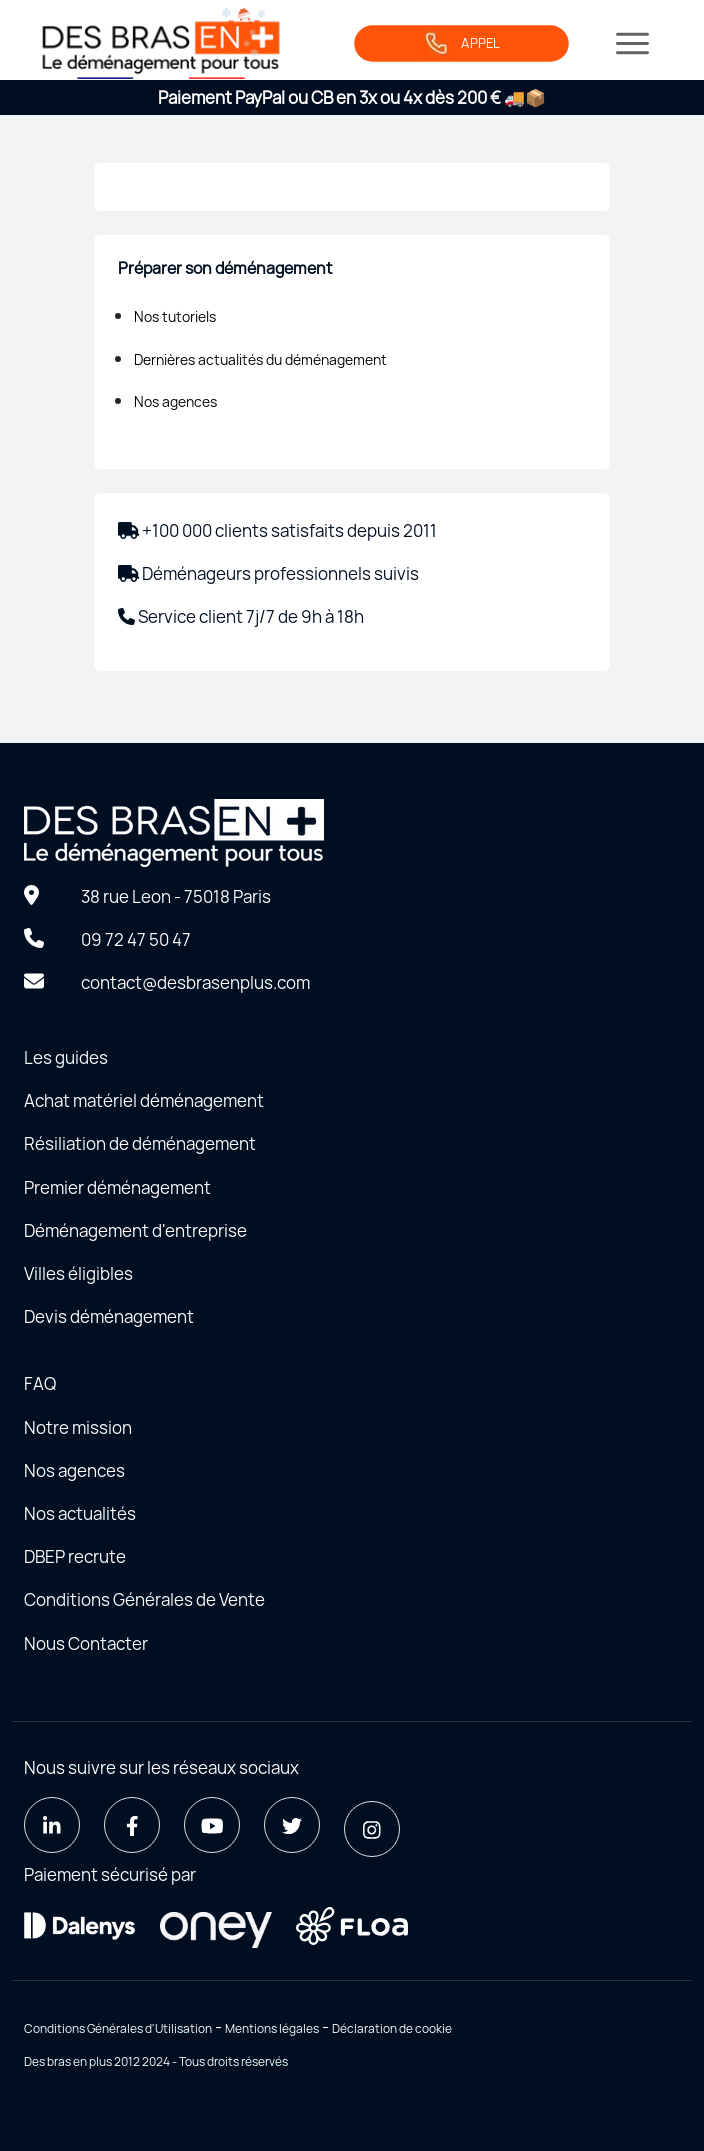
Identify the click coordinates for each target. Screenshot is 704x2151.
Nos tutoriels (175, 316)
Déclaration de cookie (392, 2028)
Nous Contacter (86, 1643)
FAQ (40, 1383)
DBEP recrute (75, 1556)
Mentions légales (272, 2028)
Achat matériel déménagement (144, 1100)
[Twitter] (292, 1825)
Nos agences (175, 401)
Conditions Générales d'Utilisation (118, 2028)
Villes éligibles (78, 1273)
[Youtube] (212, 1825)
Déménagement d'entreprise (135, 1230)
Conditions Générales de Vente (144, 1599)
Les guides (66, 1057)
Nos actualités (80, 1513)
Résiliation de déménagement (140, 1143)
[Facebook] (132, 1825)
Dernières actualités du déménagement (260, 359)
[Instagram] (372, 1829)
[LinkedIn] (52, 1825)
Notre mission (78, 1427)
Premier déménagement (117, 1187)
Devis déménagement (109, 1316)
